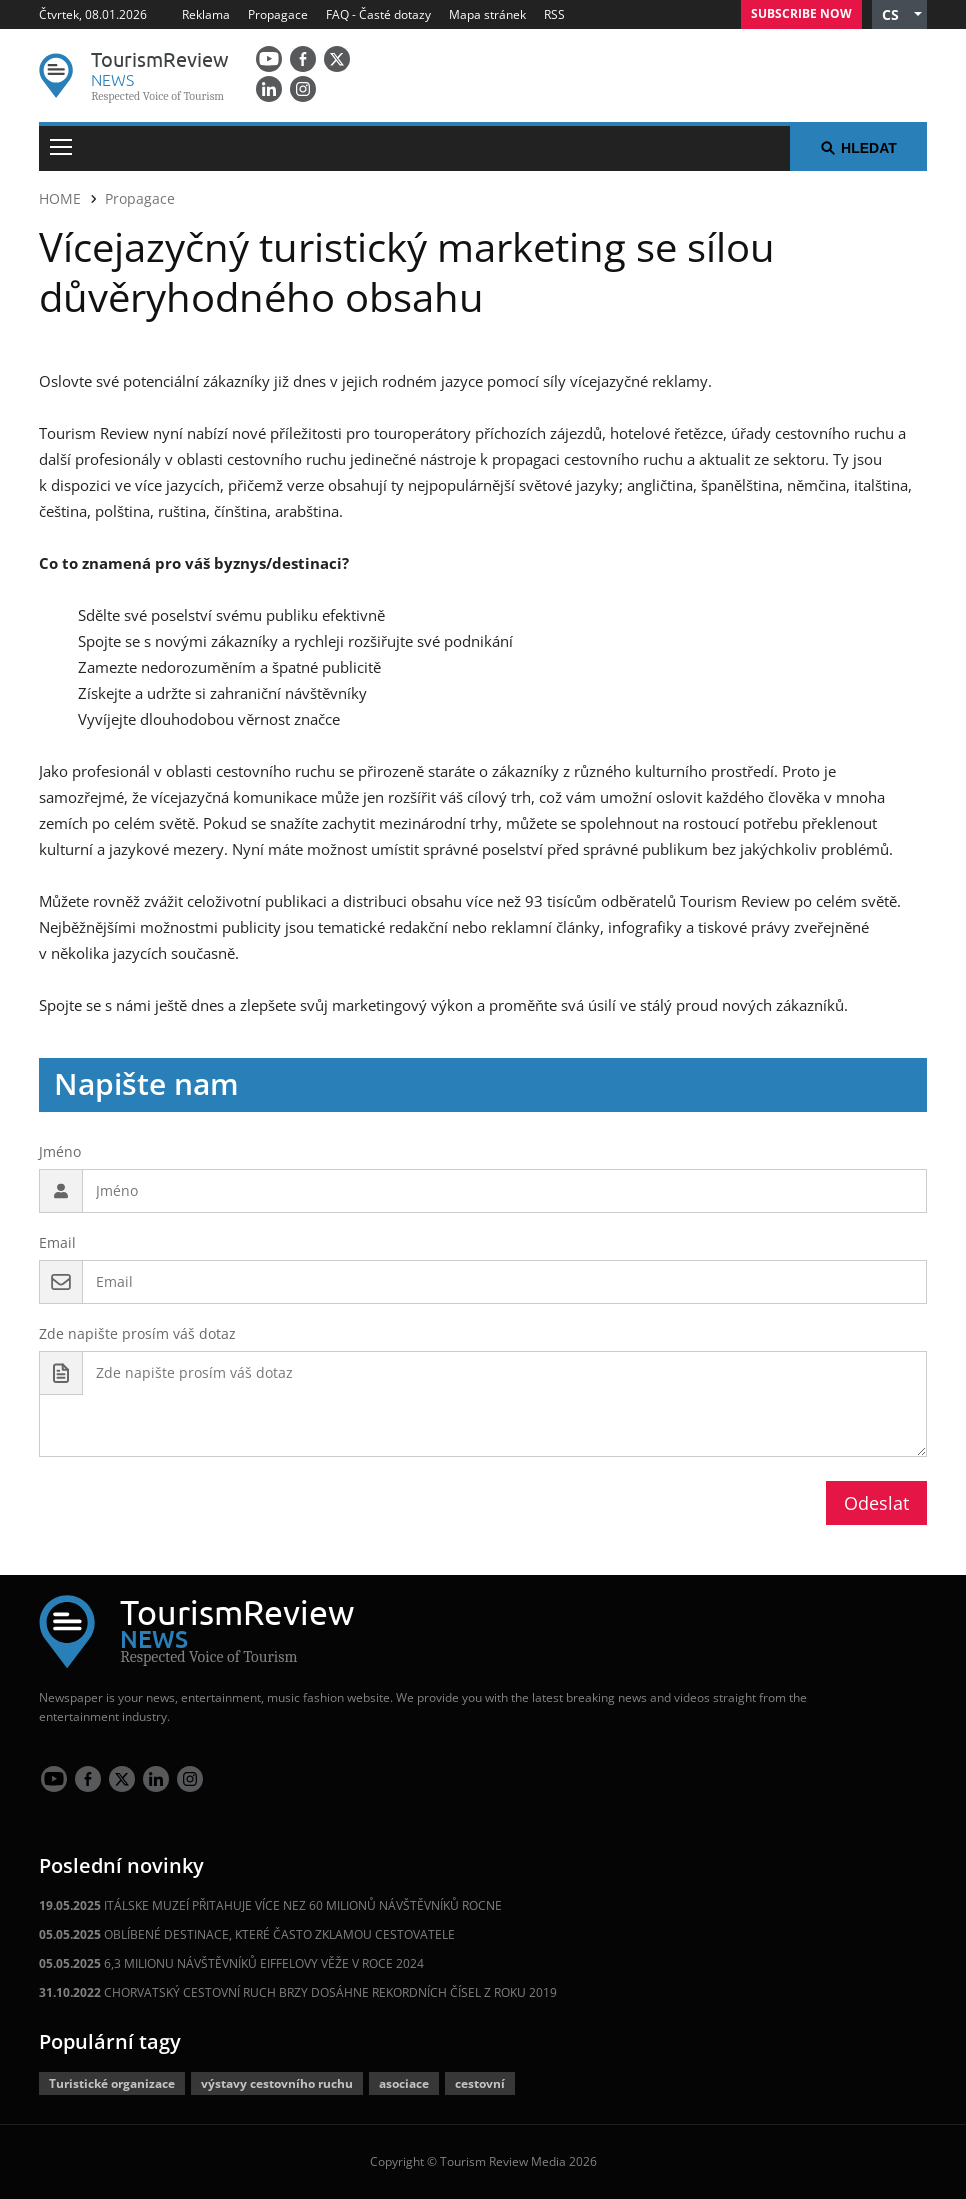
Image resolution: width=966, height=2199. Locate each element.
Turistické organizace (112, 2083)
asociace (404, 2083)
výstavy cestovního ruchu (277, 2083)
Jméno (60, 1151)
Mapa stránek (487, 14)
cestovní (480, 2083)
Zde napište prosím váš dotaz (137, 1333)
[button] (899, 14)
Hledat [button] (858, 148)
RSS (554, 14)
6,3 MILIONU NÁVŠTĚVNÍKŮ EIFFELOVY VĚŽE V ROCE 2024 (231, 1963)
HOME (60, 198)
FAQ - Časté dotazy (378, 14)
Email (57, 1242)
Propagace (278, 14)
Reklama (206, 14)
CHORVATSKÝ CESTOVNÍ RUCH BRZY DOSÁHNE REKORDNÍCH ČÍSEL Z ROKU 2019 (298, 1992)
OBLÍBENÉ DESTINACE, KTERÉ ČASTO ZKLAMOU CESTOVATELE (247, 1934)
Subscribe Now (801, 13)
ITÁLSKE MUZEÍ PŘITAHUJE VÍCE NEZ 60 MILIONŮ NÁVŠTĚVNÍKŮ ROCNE (270, 1905)
